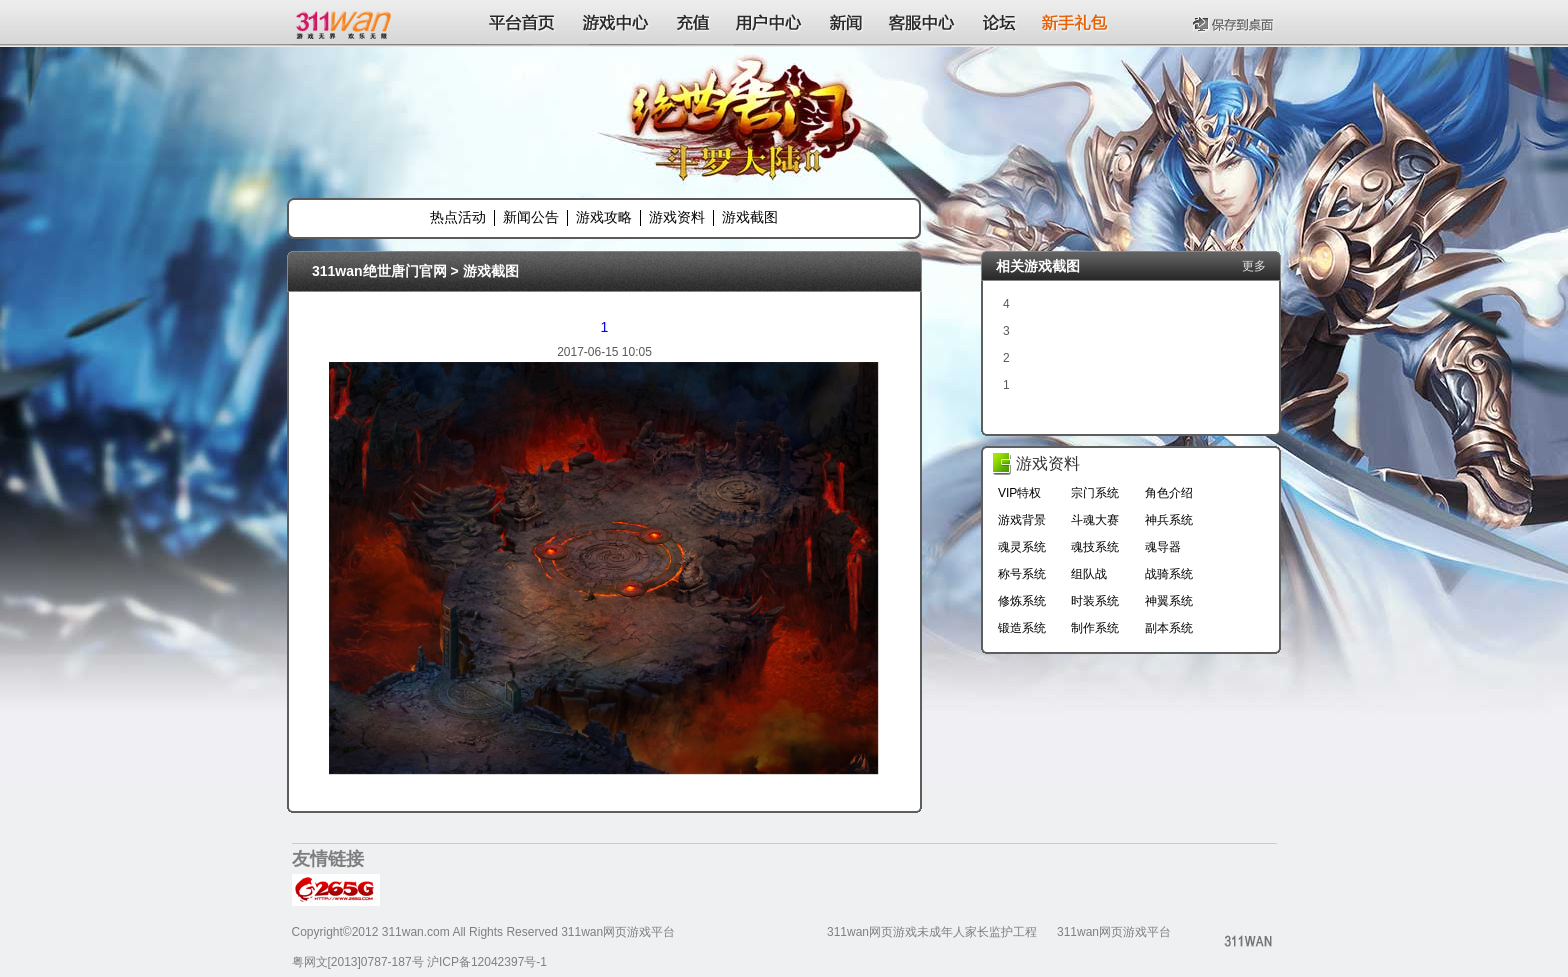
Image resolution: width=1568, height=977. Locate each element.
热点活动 (458, 217)
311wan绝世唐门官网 (379, 271)
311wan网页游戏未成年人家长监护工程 (932, 932)
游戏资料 (677, 217)
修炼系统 (1022, 601)
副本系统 (1169, 628)
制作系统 (1095, 628)
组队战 (1089, 574)
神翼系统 (1169, 601)
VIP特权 (1019, 493)
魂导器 (1163, 547)
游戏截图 (750, 217)
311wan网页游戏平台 (1114, 932)
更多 (1254, 266)
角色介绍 (1169, 493)
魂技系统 (1095, 547)
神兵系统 (1169, 520)
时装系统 (1095, 601)
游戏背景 (1022, 520)
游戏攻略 (604, 217)
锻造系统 (1022, 628)
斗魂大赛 (1095, 520)
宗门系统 (1095, 493)
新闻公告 (531, 217)
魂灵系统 (1022, 547)
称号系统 (1022, 574)
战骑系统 (1169, 574)
